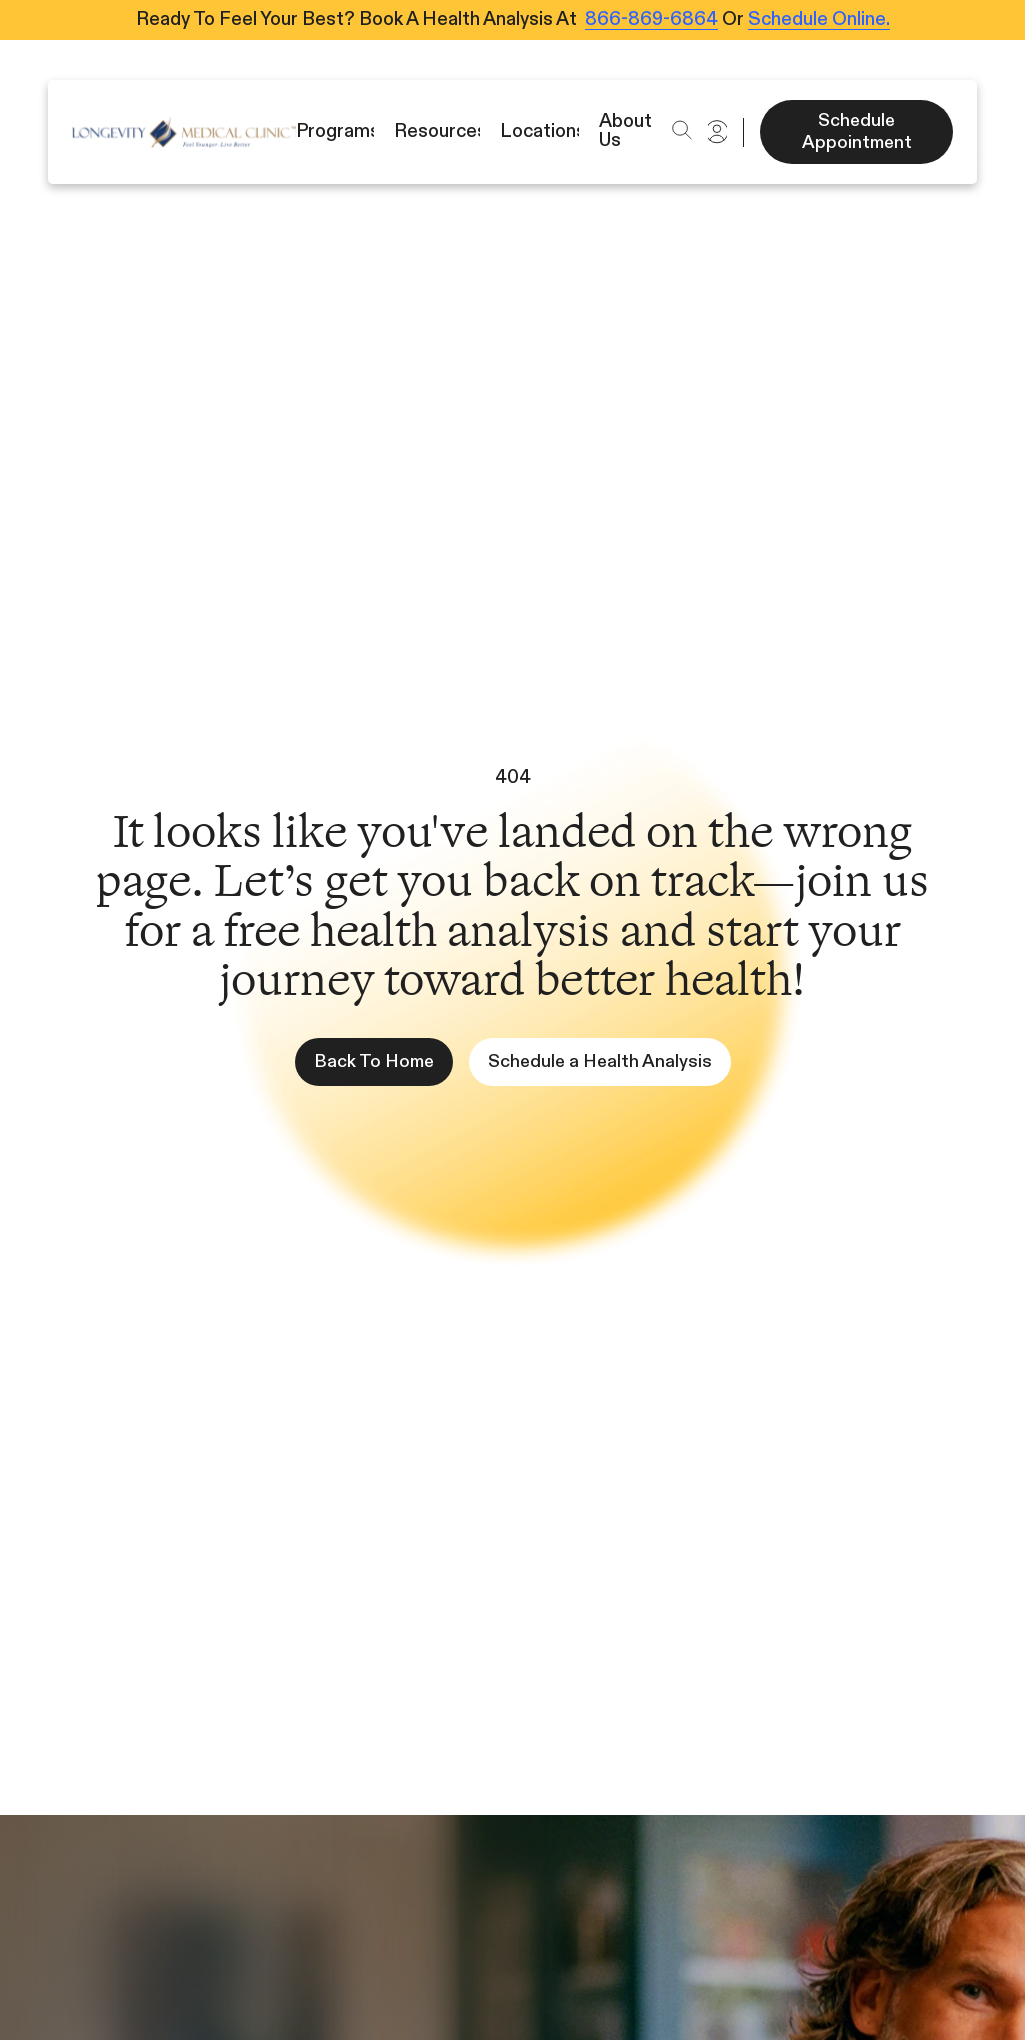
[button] (681, 130)
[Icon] (184, 132)
